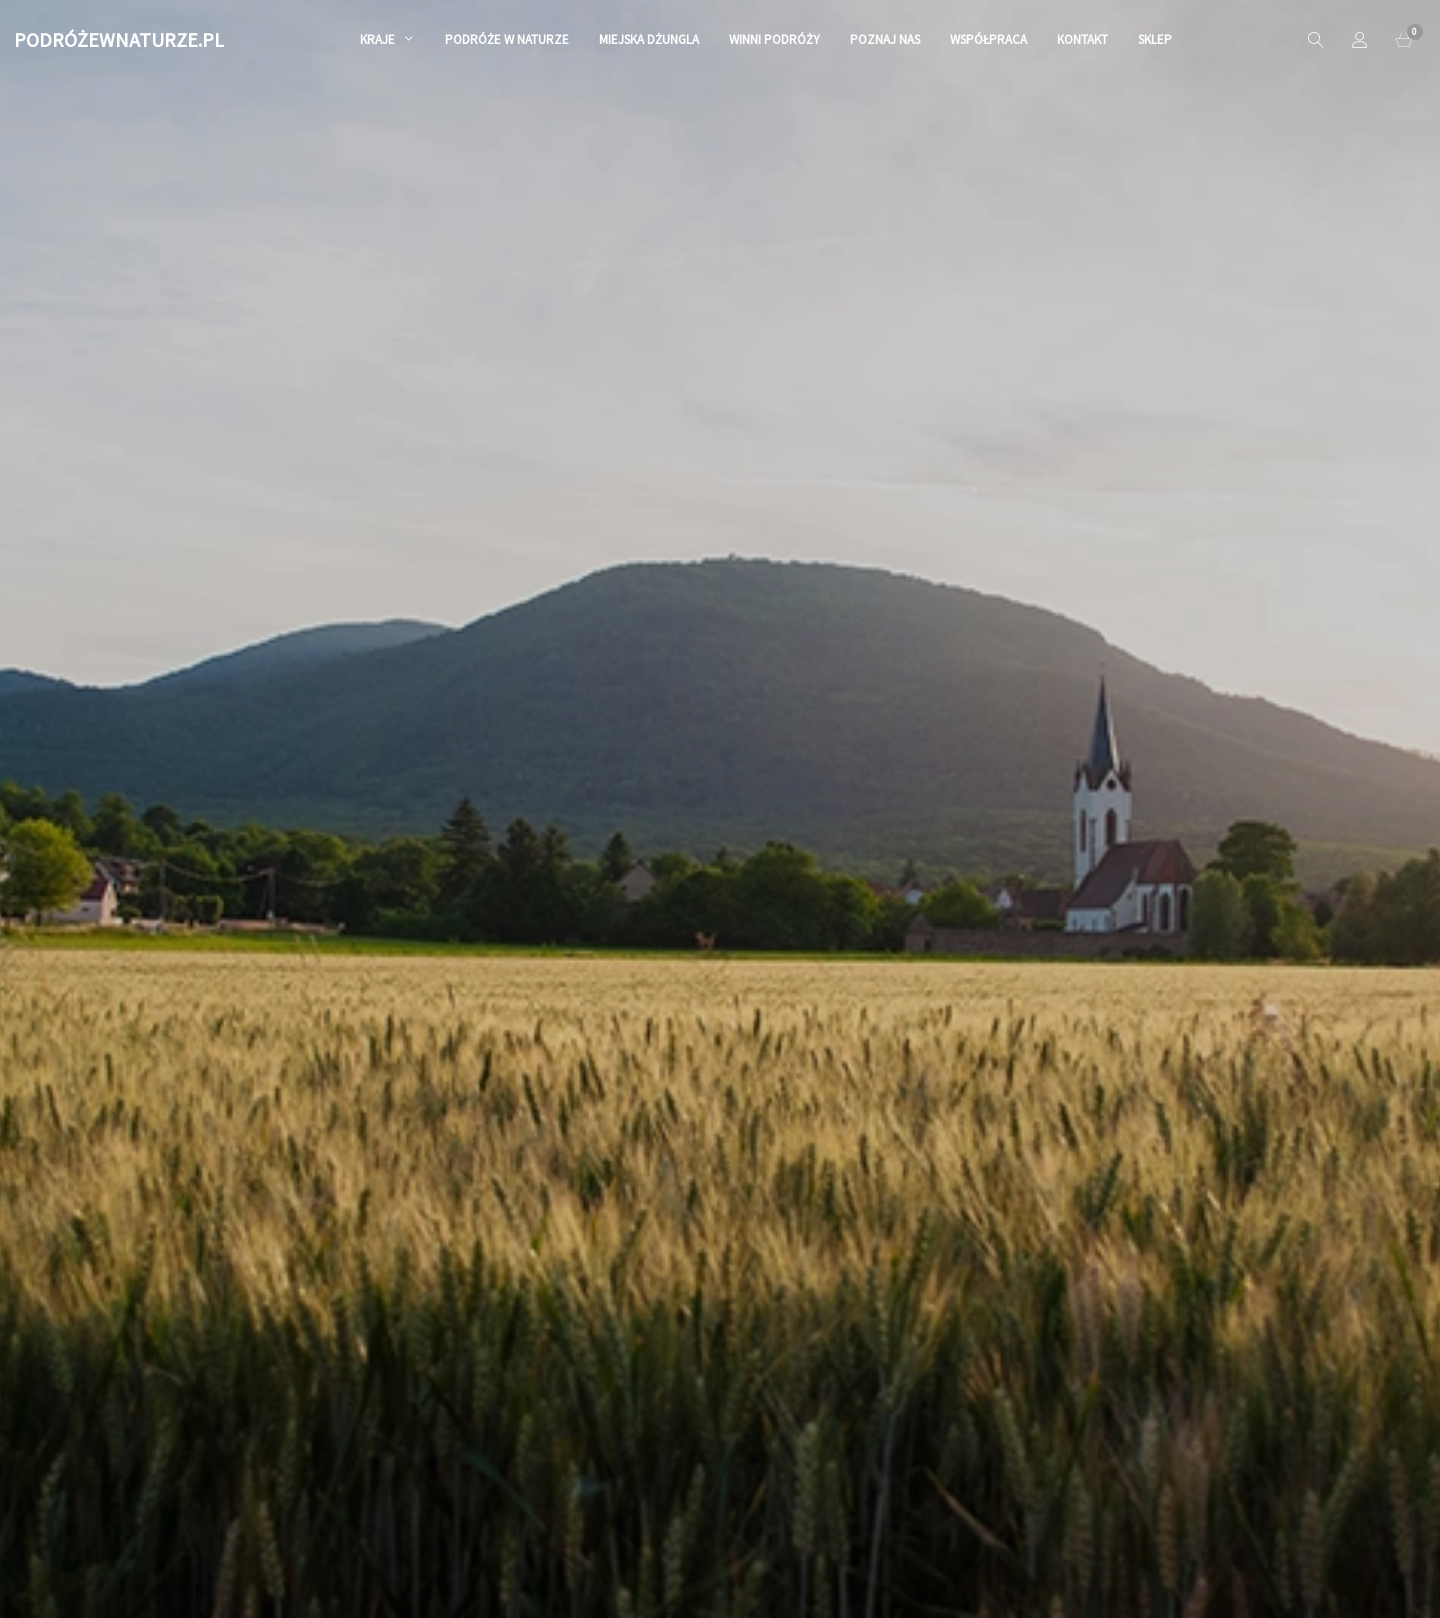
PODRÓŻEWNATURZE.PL (119, 39)
